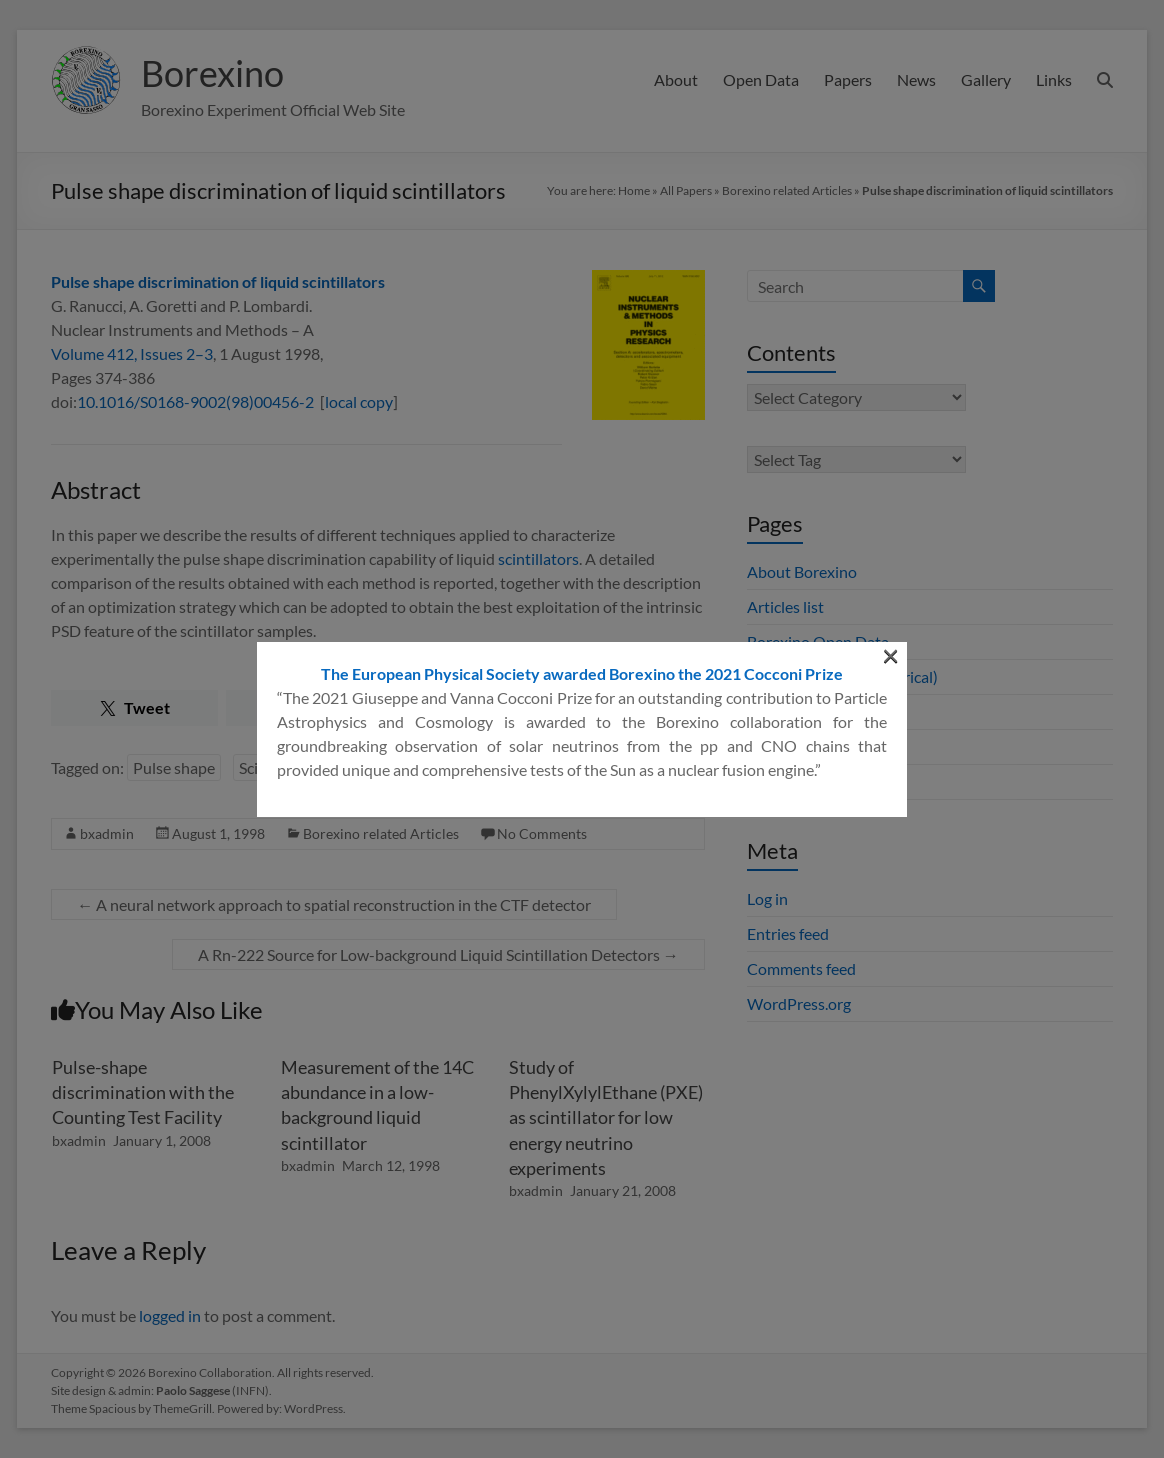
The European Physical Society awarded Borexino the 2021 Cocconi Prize (582, 304)
